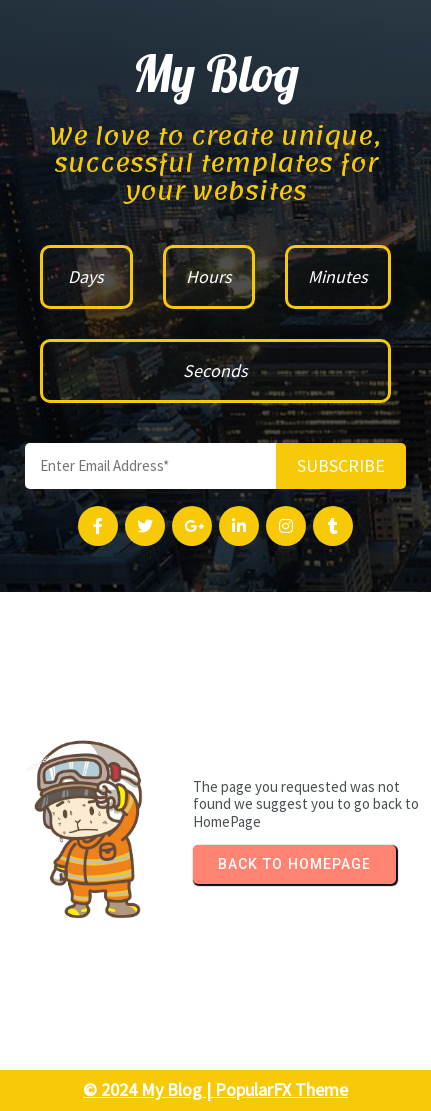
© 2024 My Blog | (149, 1089)
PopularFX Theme (281, 1089)
